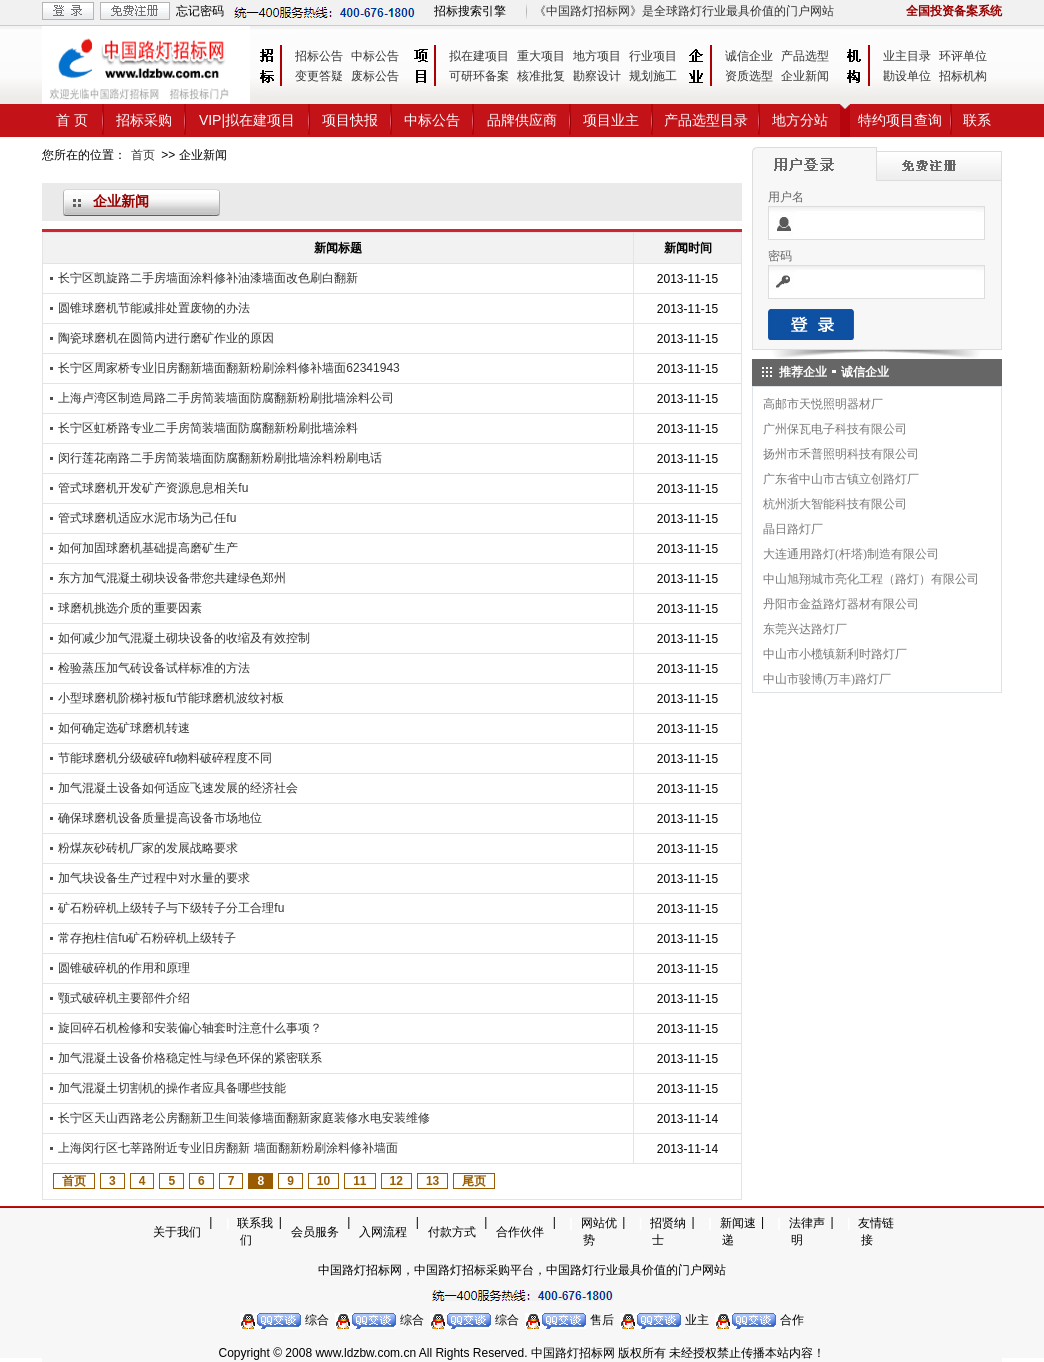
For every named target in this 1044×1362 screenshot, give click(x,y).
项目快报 (350, 120)
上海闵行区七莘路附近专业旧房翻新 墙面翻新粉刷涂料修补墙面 (227, 1148)
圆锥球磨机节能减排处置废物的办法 (154, 308)
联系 (977, 120)
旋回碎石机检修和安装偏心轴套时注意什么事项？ (190, 1028)
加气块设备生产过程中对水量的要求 (154, 878)
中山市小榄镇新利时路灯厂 (835, 654)
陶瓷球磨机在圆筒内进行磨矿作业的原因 (166, 338)
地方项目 (597, 56)
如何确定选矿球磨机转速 (124, 728)
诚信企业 (749, 56)
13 (432, 1181)
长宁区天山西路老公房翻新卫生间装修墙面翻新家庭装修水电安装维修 (244, 1118)
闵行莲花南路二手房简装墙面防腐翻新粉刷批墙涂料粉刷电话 (220, 458)
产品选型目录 (706, 120)
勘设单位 (907, 76)
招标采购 (144, 120)
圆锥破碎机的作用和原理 (124, 968)
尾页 (474, 1181)
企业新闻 (805, 76)
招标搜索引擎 (470, 11)
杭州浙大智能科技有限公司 (835, 504)
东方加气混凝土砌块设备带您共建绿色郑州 (172, 578)
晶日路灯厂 (793, 529)
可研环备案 (479, 76)
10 (323, 1181)
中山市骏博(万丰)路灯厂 (827, 679)
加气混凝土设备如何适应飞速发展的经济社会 (178, 788)
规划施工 (653, 76)
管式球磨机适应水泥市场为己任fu (147, 518)
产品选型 (805, 56)
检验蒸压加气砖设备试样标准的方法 (154, 668)
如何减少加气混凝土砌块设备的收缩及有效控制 (184, 638)
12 (396, 1181)
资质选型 (749, 76)
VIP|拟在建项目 (247, 120)
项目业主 (611, 120)
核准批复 (541, 76)
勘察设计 (597, 76)
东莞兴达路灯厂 (805, 629)
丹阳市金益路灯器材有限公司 (841, 604)
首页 (143, 155)
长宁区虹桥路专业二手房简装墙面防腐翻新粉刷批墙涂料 (208, 428)
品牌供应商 (522, 120)
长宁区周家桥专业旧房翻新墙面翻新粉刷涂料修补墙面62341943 (228, 368)
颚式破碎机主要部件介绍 (124, 998)
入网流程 (383, 1232)
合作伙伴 (520, 1232)
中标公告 (375, 56)
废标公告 (375, 76)
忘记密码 (200, 11)
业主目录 (907, 56)
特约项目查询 (900, 120)
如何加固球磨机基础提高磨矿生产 (148, 548)
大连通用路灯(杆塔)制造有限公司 (851, 554)
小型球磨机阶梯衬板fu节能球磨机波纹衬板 (171, 698)
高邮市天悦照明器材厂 (823, 404)
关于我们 (177, 1232)
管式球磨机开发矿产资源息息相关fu (153, 488)
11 (359, 1181)
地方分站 (800, 120)
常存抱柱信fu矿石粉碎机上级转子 (147, 938)
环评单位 (963, 56)
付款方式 (452, 1232)
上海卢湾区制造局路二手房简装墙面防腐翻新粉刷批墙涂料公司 (226, 398)
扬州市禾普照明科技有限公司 (841, 454)
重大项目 (541, 56)
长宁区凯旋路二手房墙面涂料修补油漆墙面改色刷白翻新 (208, 278)
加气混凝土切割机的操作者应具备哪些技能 (172, 1088)
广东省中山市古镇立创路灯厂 (841, 479)
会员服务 (315, 1232)
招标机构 (963, 76)
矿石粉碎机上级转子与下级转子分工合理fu (171, 908)
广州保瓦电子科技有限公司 (835, 429)
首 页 (72, 120)
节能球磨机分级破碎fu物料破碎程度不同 (165, 758)
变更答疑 (319, 76)
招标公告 (319, 56)
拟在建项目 (479, 56)
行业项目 (653, 56)
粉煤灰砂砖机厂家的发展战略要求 (148, 848)
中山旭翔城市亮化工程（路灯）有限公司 (871, 579)
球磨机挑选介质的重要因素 (130, 608)
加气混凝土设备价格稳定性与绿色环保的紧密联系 (190, 1058)
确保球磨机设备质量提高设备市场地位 (160, 818)
